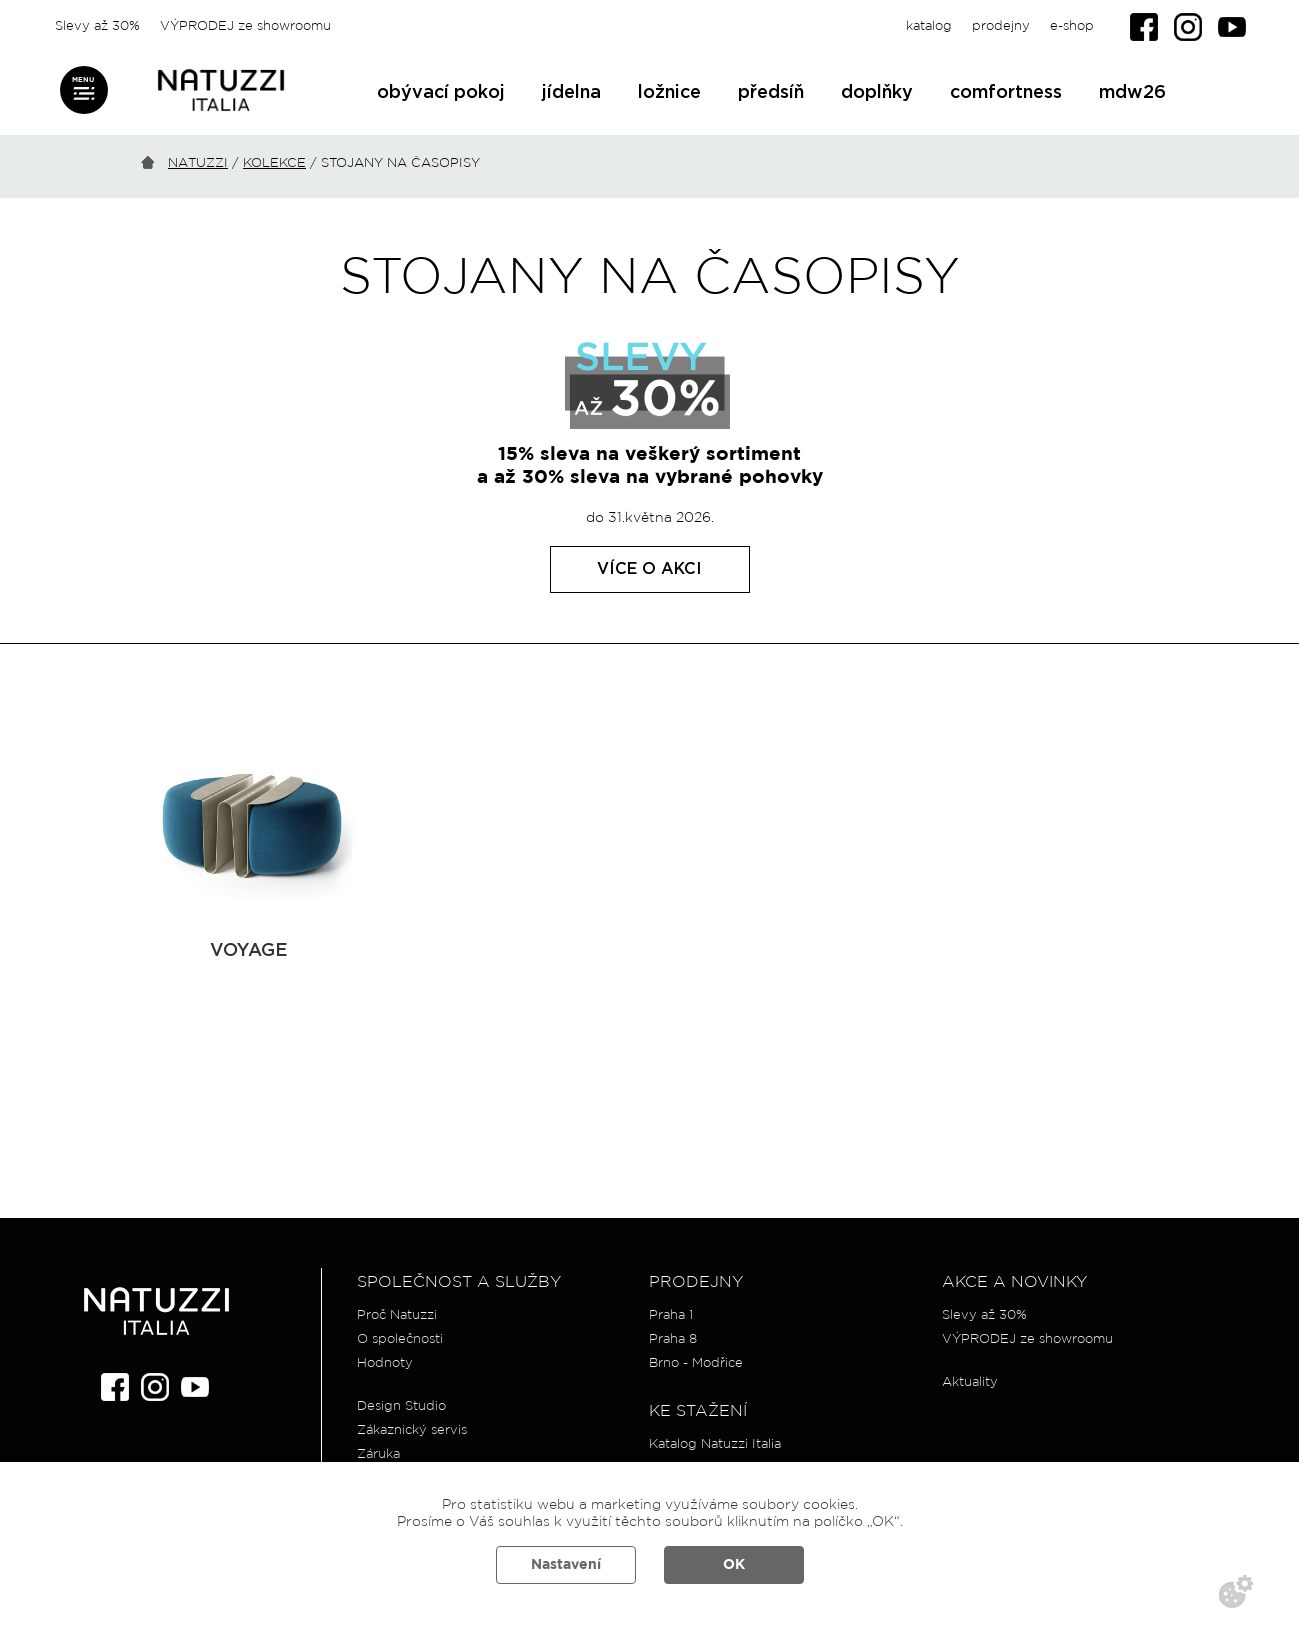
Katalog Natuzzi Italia (715, 1444)
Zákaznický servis (412, 1430)
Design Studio (401, 1406)
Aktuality (970, 1382)
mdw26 (1132, 93)
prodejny (1001, 26)
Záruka (378, 1454)
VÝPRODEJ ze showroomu (245, 26)
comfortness (1006, 93)
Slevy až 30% (97, 26)
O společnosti (400, 1339)
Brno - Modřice (696, 1363)
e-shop (1072, 26)
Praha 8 (673, 1339)
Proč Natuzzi (397, 1315)
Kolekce (274, 163)
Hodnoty (385, 1363)
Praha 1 (671, 1315)
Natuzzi (198, 163)
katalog (929, 26)
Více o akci (649, 569)
